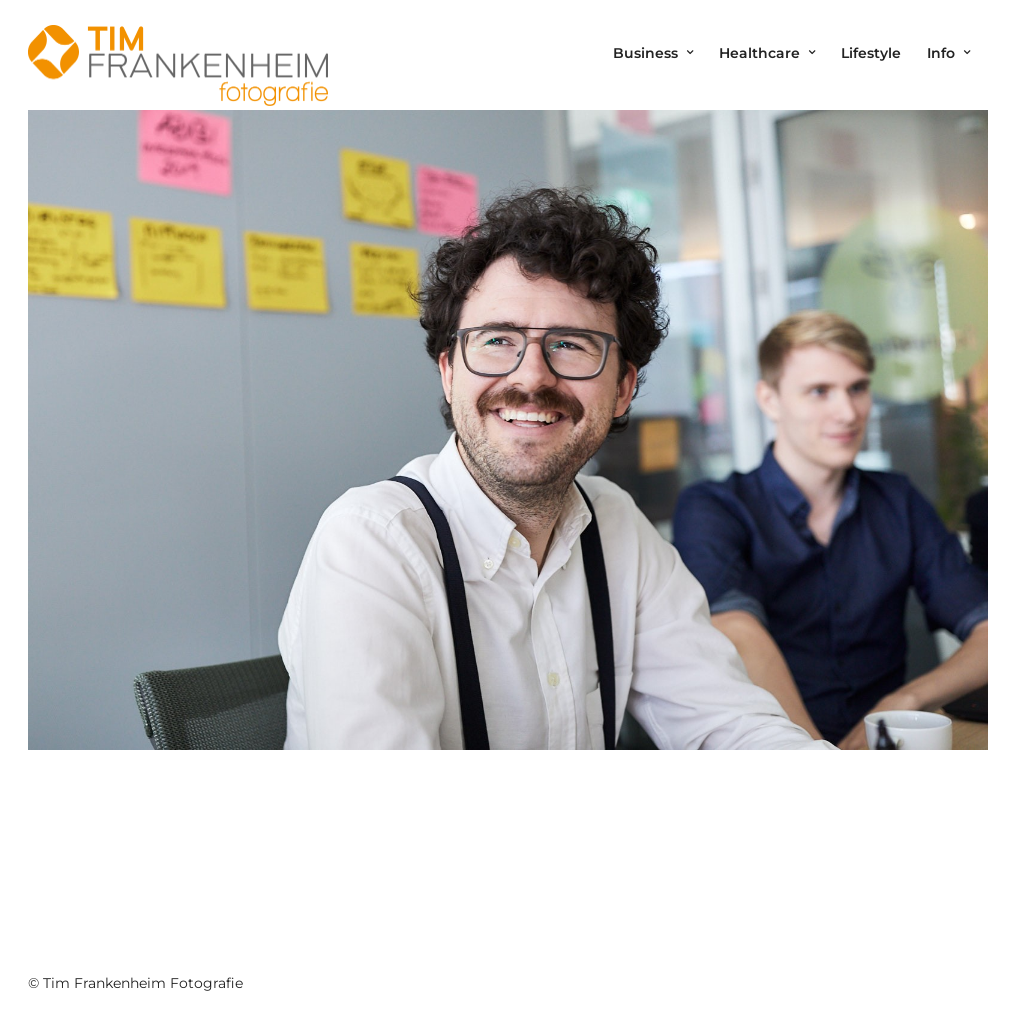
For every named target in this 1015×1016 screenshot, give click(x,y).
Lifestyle (871, 53)
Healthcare (759, 53)
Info (941, 53)
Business (645, 53)
